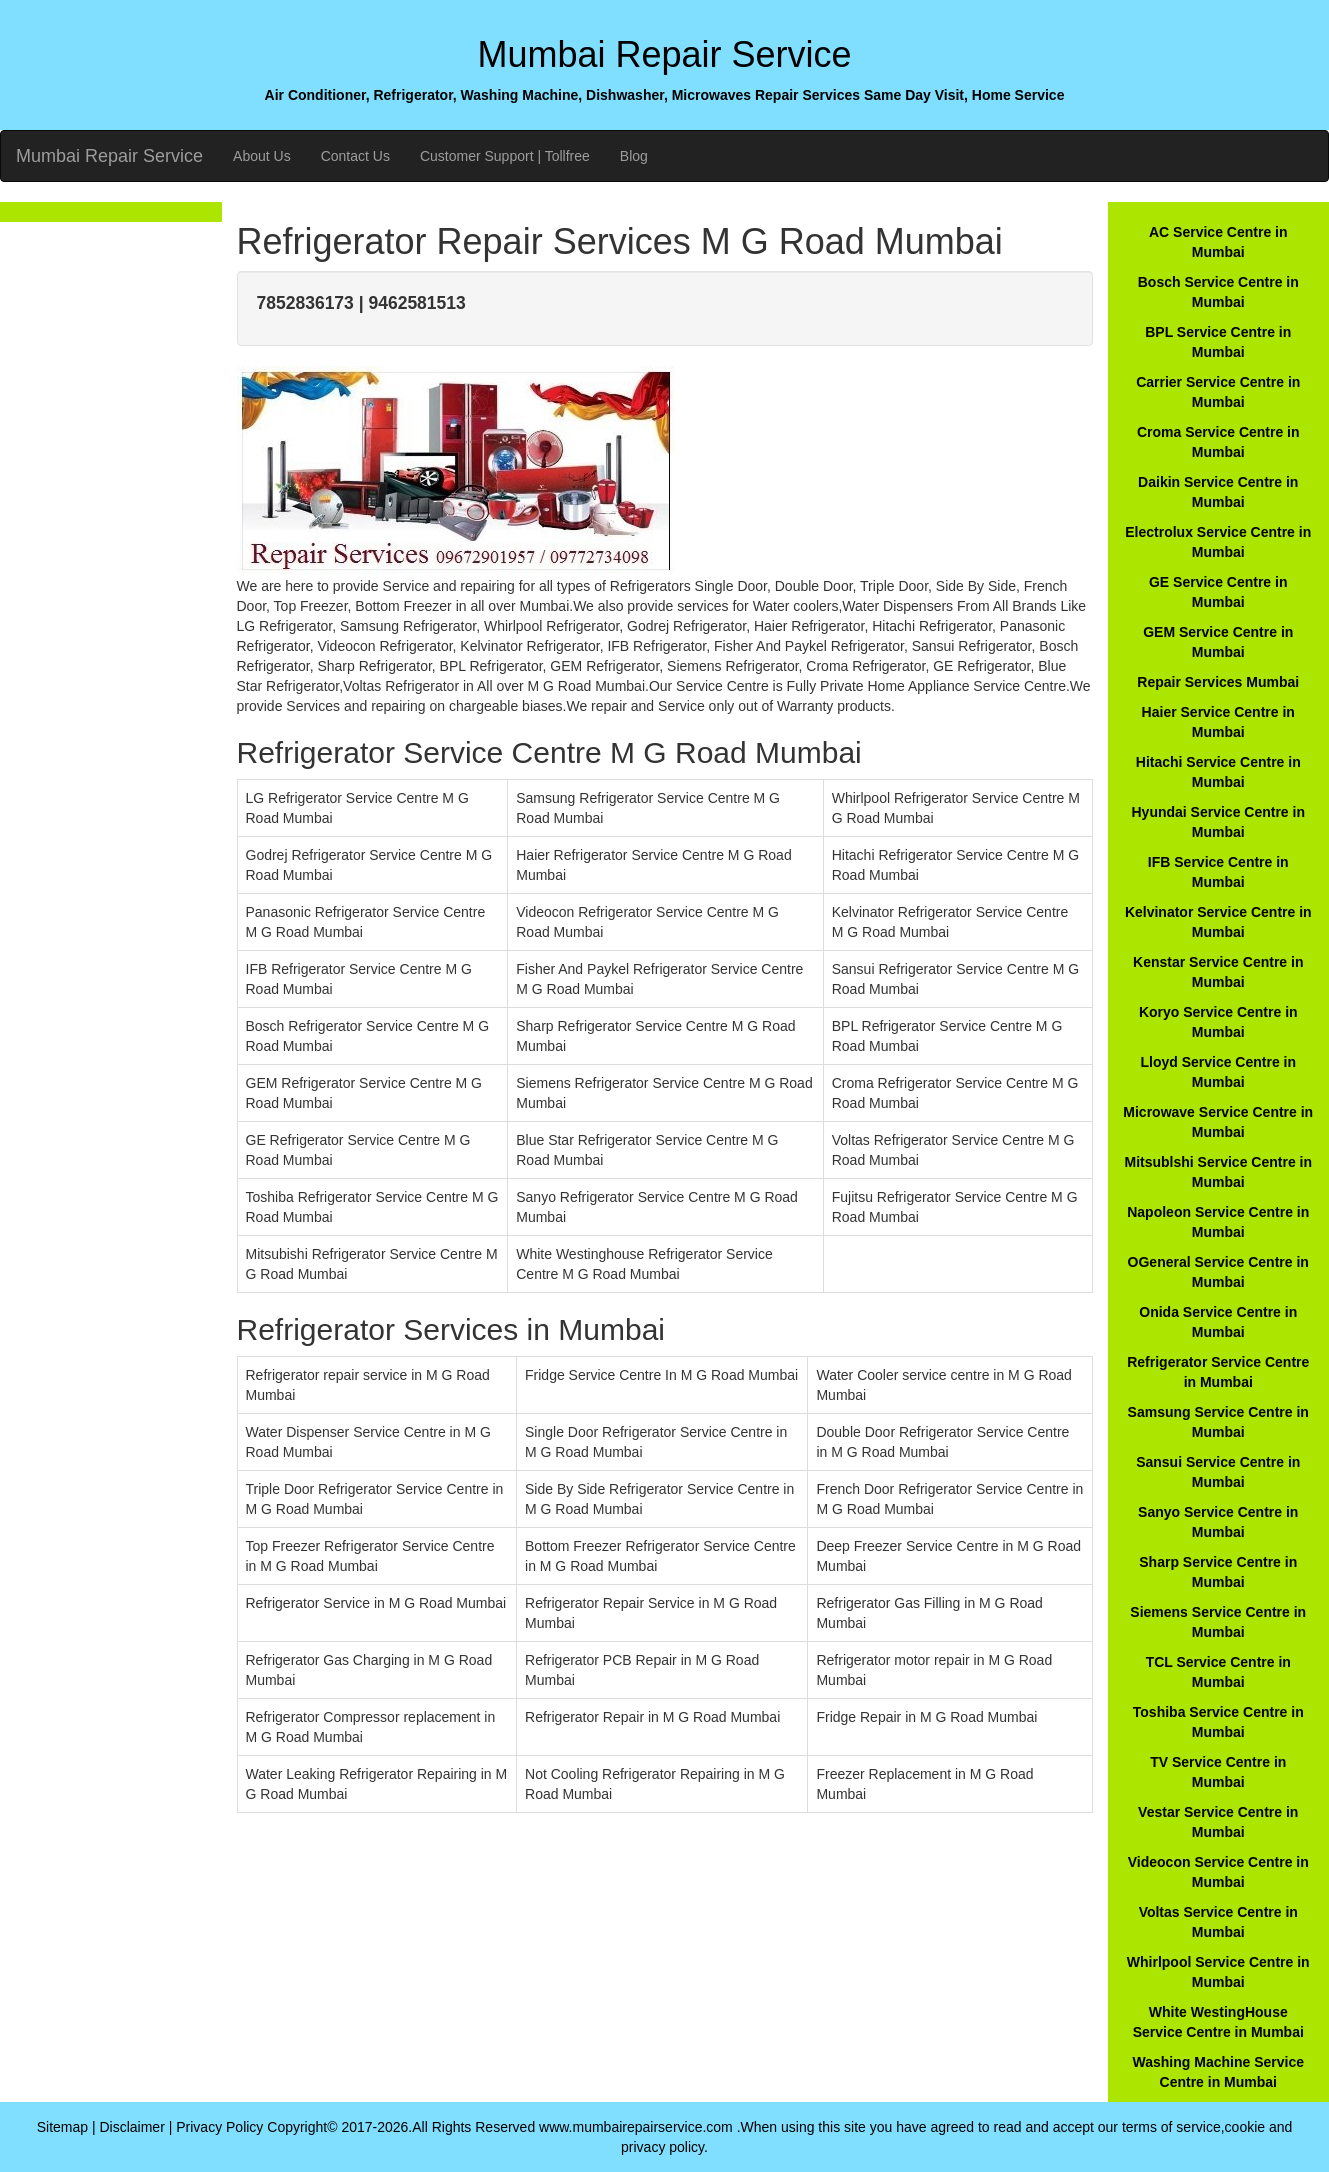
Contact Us (355, 156)
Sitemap (62, 2127)
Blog (634, 156)
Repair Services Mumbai (1218, 682)
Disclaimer (131, 2127)
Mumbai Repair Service (109, 156)
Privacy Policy (219, 2127)
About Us (262, 156)
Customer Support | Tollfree (505, 156)
